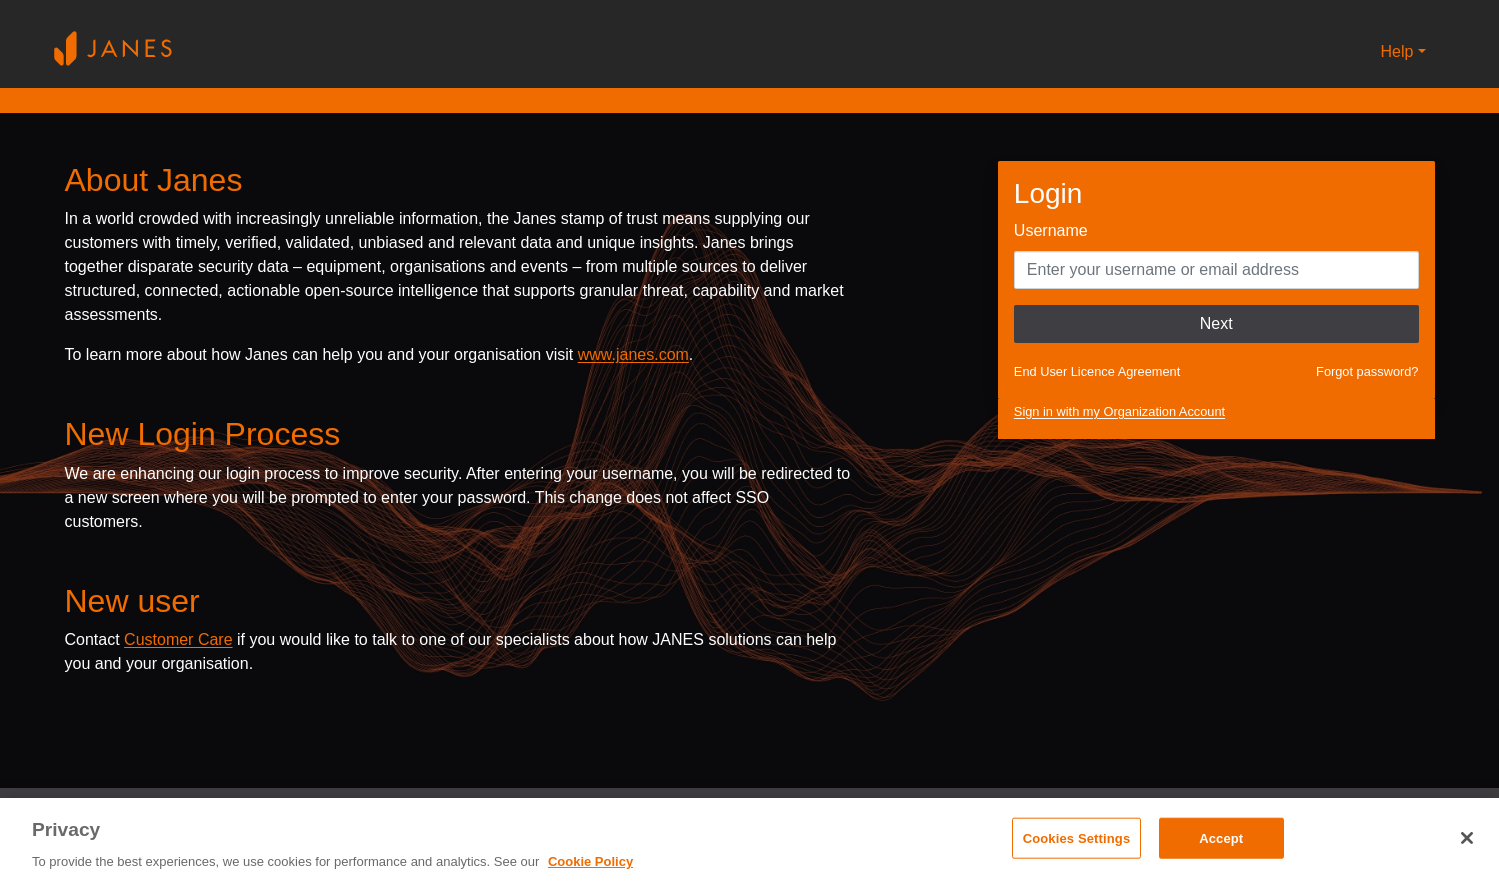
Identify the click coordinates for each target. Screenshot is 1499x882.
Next (1216, 323)
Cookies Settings (1077, 837)
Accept (1221, 837)
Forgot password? (1367, 371)
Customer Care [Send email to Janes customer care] (178, 639)
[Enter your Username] (1216, 270)
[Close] (1467, 838)
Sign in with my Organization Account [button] (1119, 411)
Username (1051, 230)
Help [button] (1397, 51)
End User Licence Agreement (1097, 371)
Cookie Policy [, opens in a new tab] (590, 861)
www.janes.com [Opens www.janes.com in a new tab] (633, 354)
